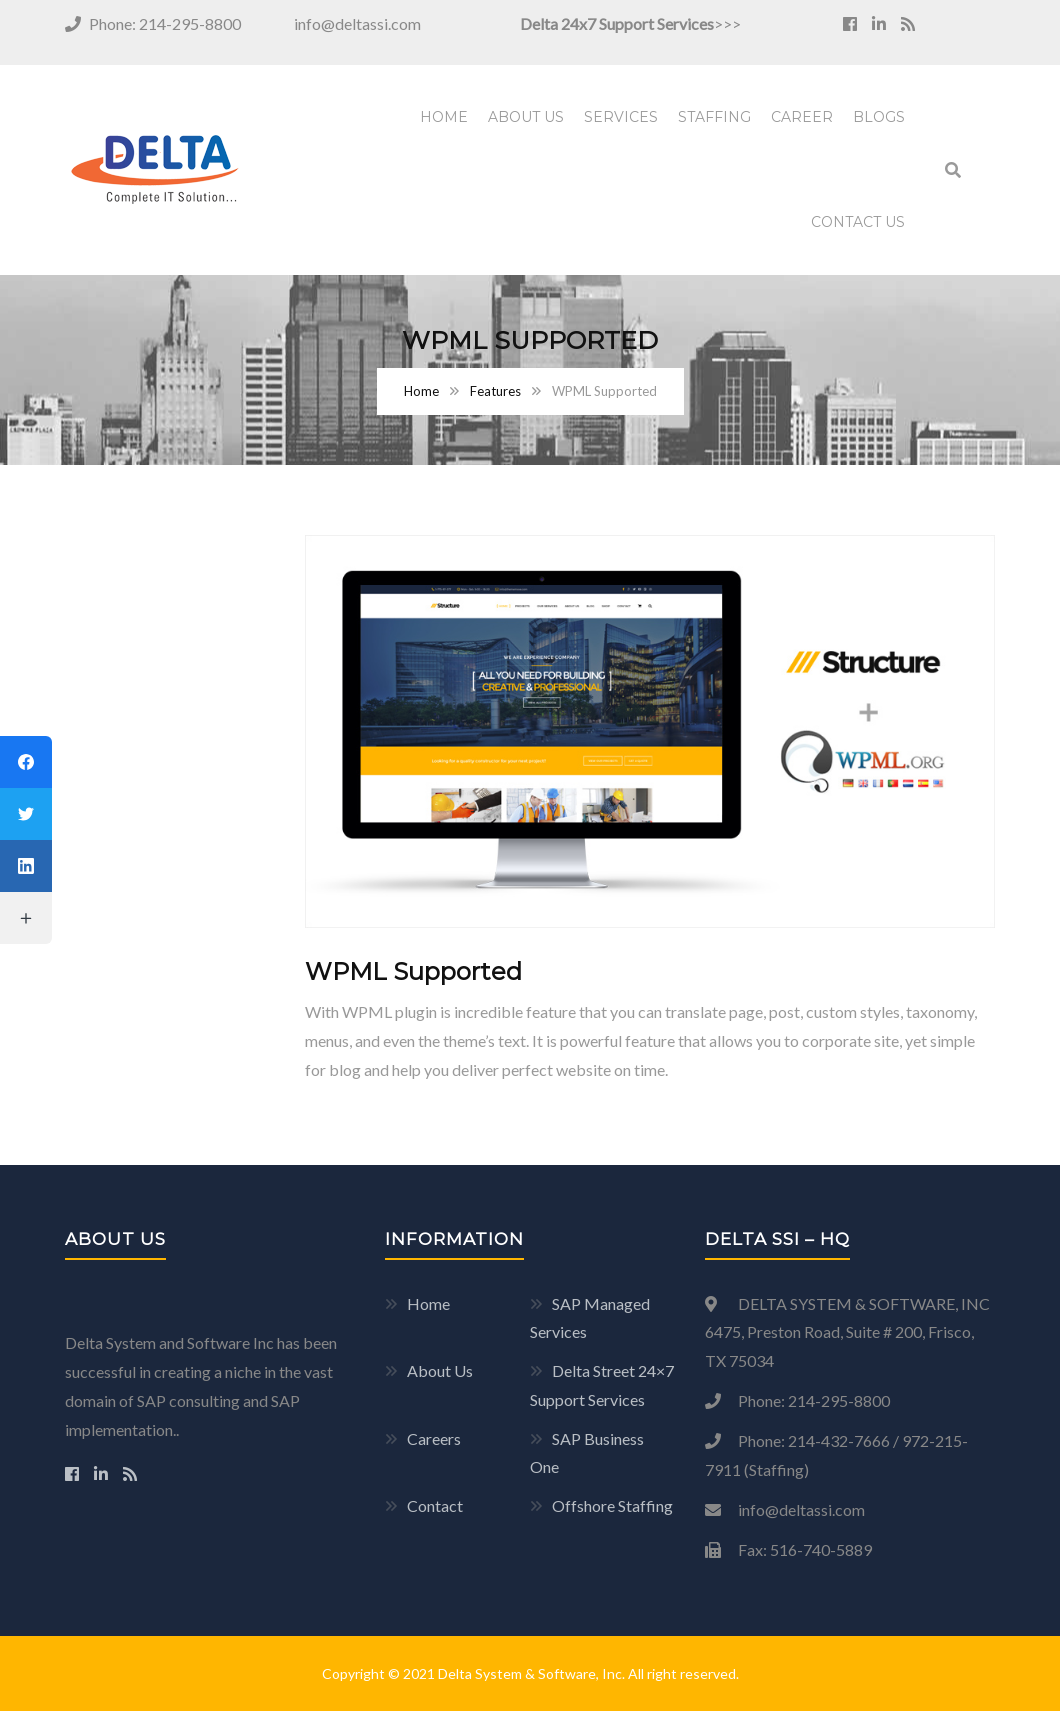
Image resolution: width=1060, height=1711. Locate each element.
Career (802, 117)
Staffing (714, 117)
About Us (526, 117)
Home (444, 117)
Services (621, 117)
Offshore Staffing (612, 1505)
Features (495, 391)
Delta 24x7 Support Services (617, 23)
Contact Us (858, 222)
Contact (435, 1505)
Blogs (879, 117)
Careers (434, 1438)
